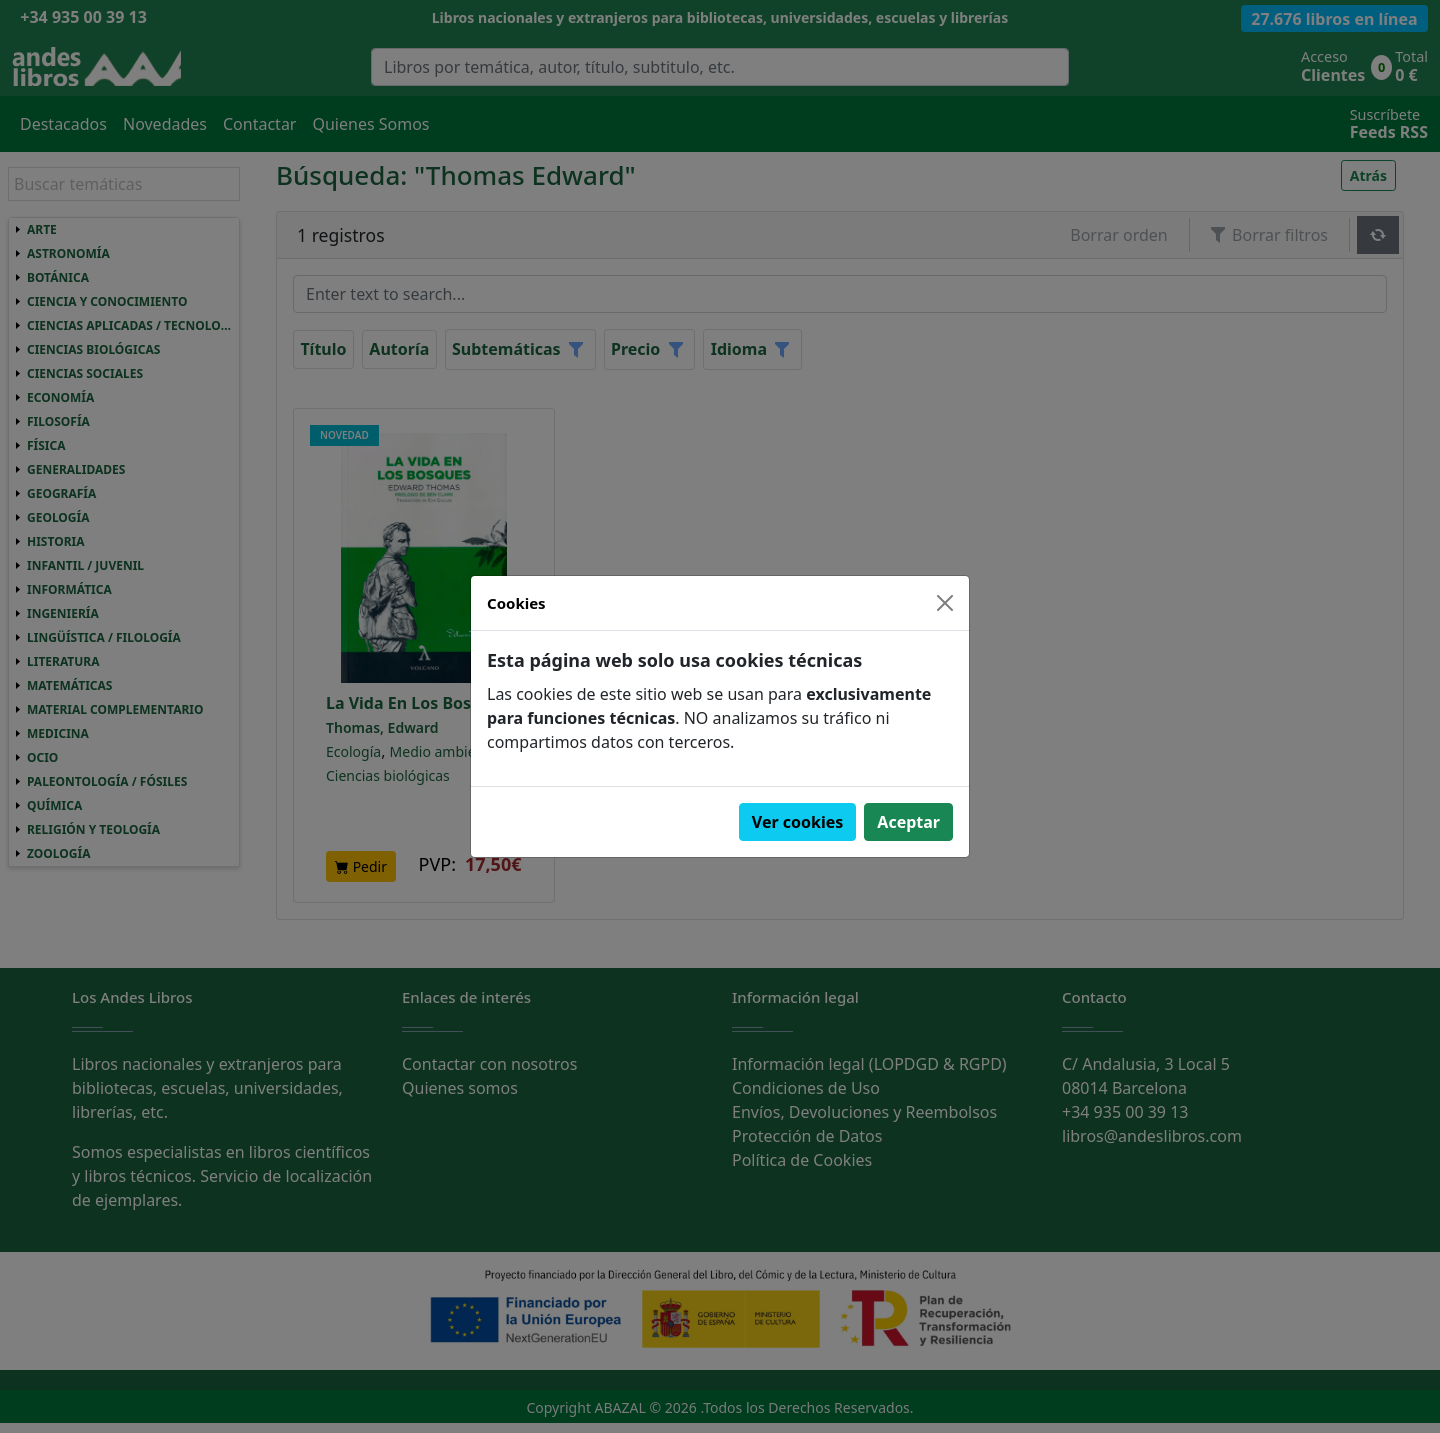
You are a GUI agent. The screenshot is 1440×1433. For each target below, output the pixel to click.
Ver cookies (798, 822)
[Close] (945, 603)
